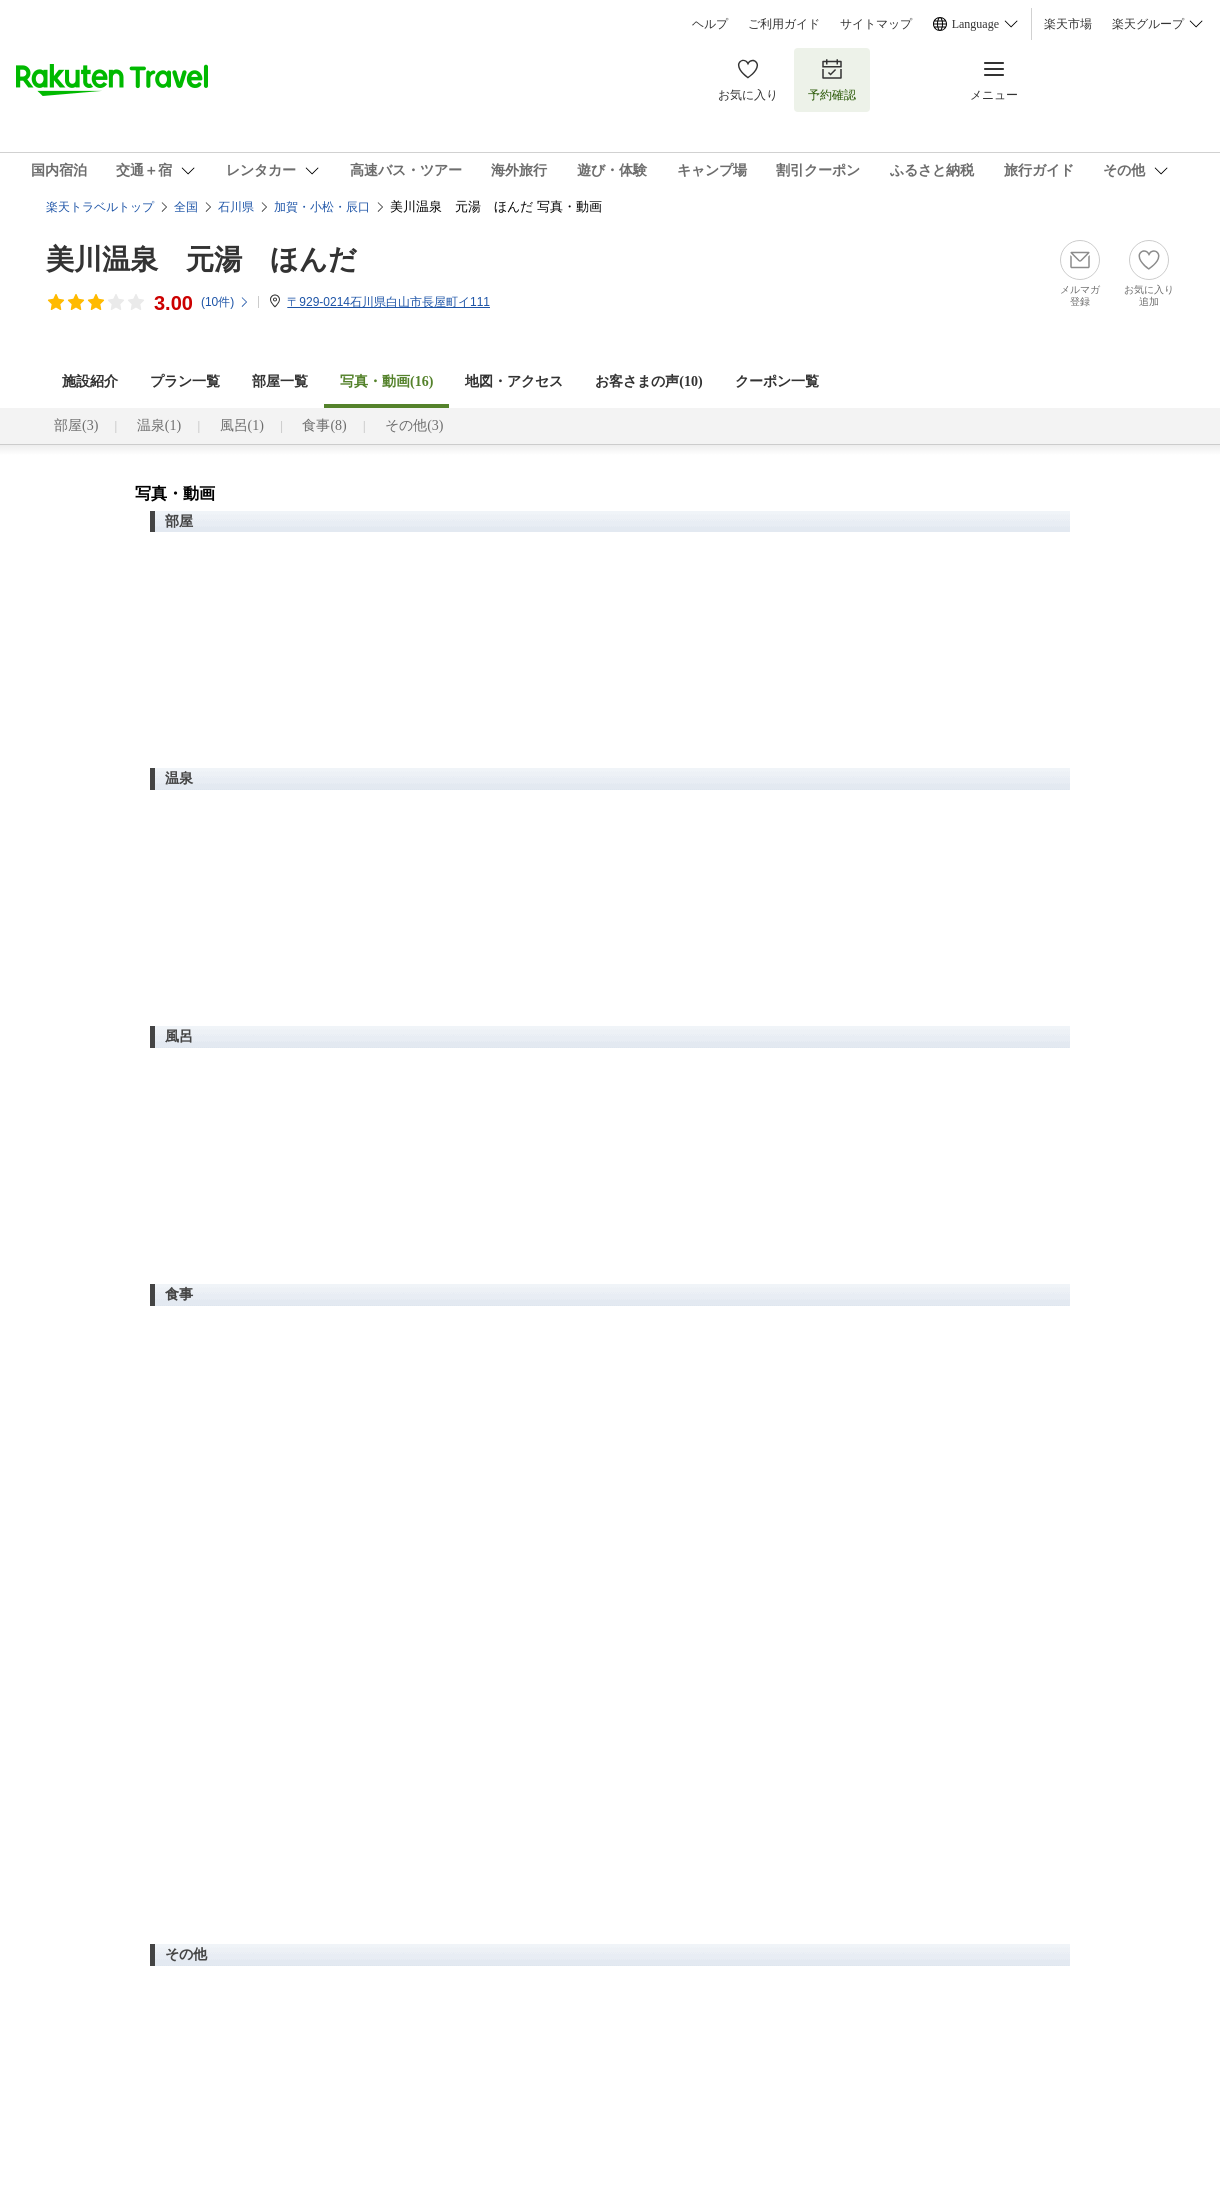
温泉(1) (159, 425)
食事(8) (324, 425)
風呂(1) (242, 425)
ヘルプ (710, 24)
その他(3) (414, 425)
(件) (225, 302)
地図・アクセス (514, 381)
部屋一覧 (280, 381)
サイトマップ (876, 24)
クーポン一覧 (777, 381)
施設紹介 (90, 381)
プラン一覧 (185, 381)
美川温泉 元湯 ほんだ (201, 259)
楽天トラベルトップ (100, 207)
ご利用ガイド (784, 24)
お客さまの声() (648, 381)
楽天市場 (1068, 24)
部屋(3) (76, 425)
